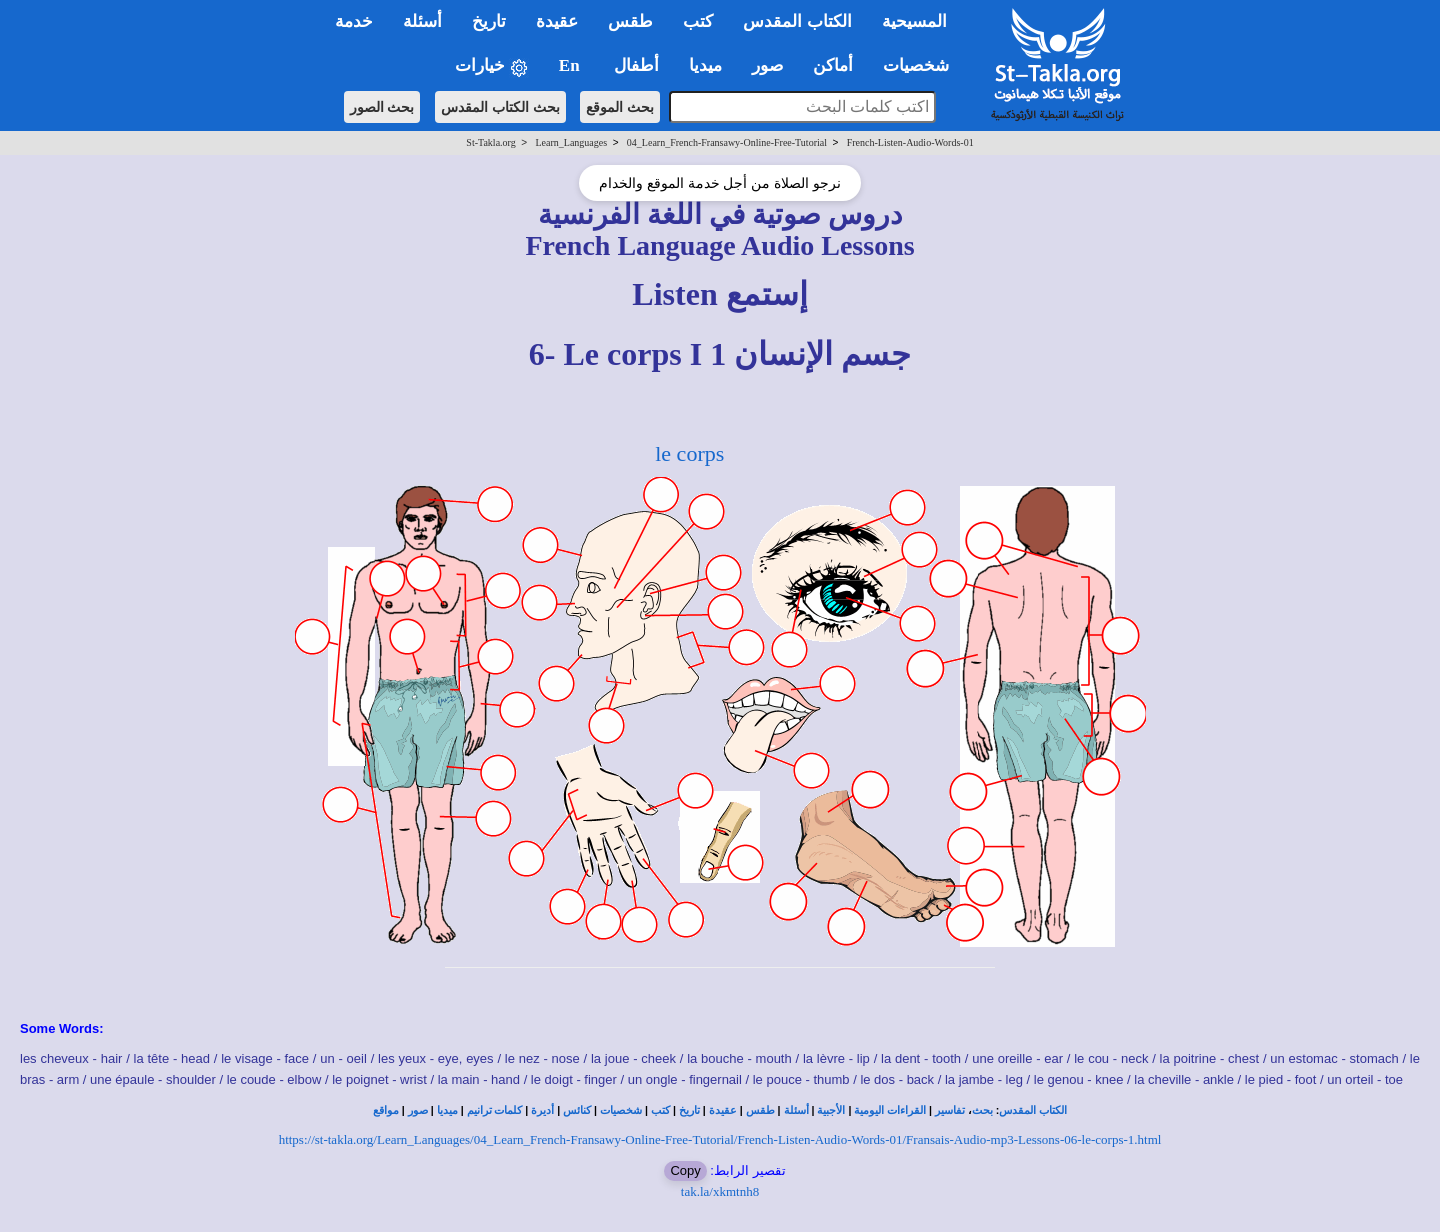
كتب (660, 1110)
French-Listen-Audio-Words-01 (910, 142)
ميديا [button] (705, 65)
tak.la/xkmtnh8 (720, 1191)
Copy (685, 1170)
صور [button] (767, 65)
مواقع (386, 1110)
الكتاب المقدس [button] (797, 21)
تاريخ (689, 1110)
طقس (760, 1110)
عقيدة (723, 1110)
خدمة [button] (354, 21)
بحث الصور (382, 107)
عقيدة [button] (557, 21)
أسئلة (796, 1110)
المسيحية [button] (914, 21)
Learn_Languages (571, 142)
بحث (982, 1110)
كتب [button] (698, 21)
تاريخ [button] (489, 21)
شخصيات (621, 1110)
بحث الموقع (620, 107)
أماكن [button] (833, 65)
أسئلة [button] (422, 21)
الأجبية (831, 1110)
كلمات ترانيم (495, 1110)
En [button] (571, 65)
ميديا (447, 1110)
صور (418, 1110)
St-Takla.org (490, 142)
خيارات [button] (492, 66)
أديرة (542, 1110)
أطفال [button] (636, 65)
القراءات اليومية (890, 1110)
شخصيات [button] (922, 65)
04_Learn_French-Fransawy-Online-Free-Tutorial (727, 142)
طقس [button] (630, 21)
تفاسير (950, 1110)
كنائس (577, 1110)
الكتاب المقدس (1033, 1110)
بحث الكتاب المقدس (500, 107)
